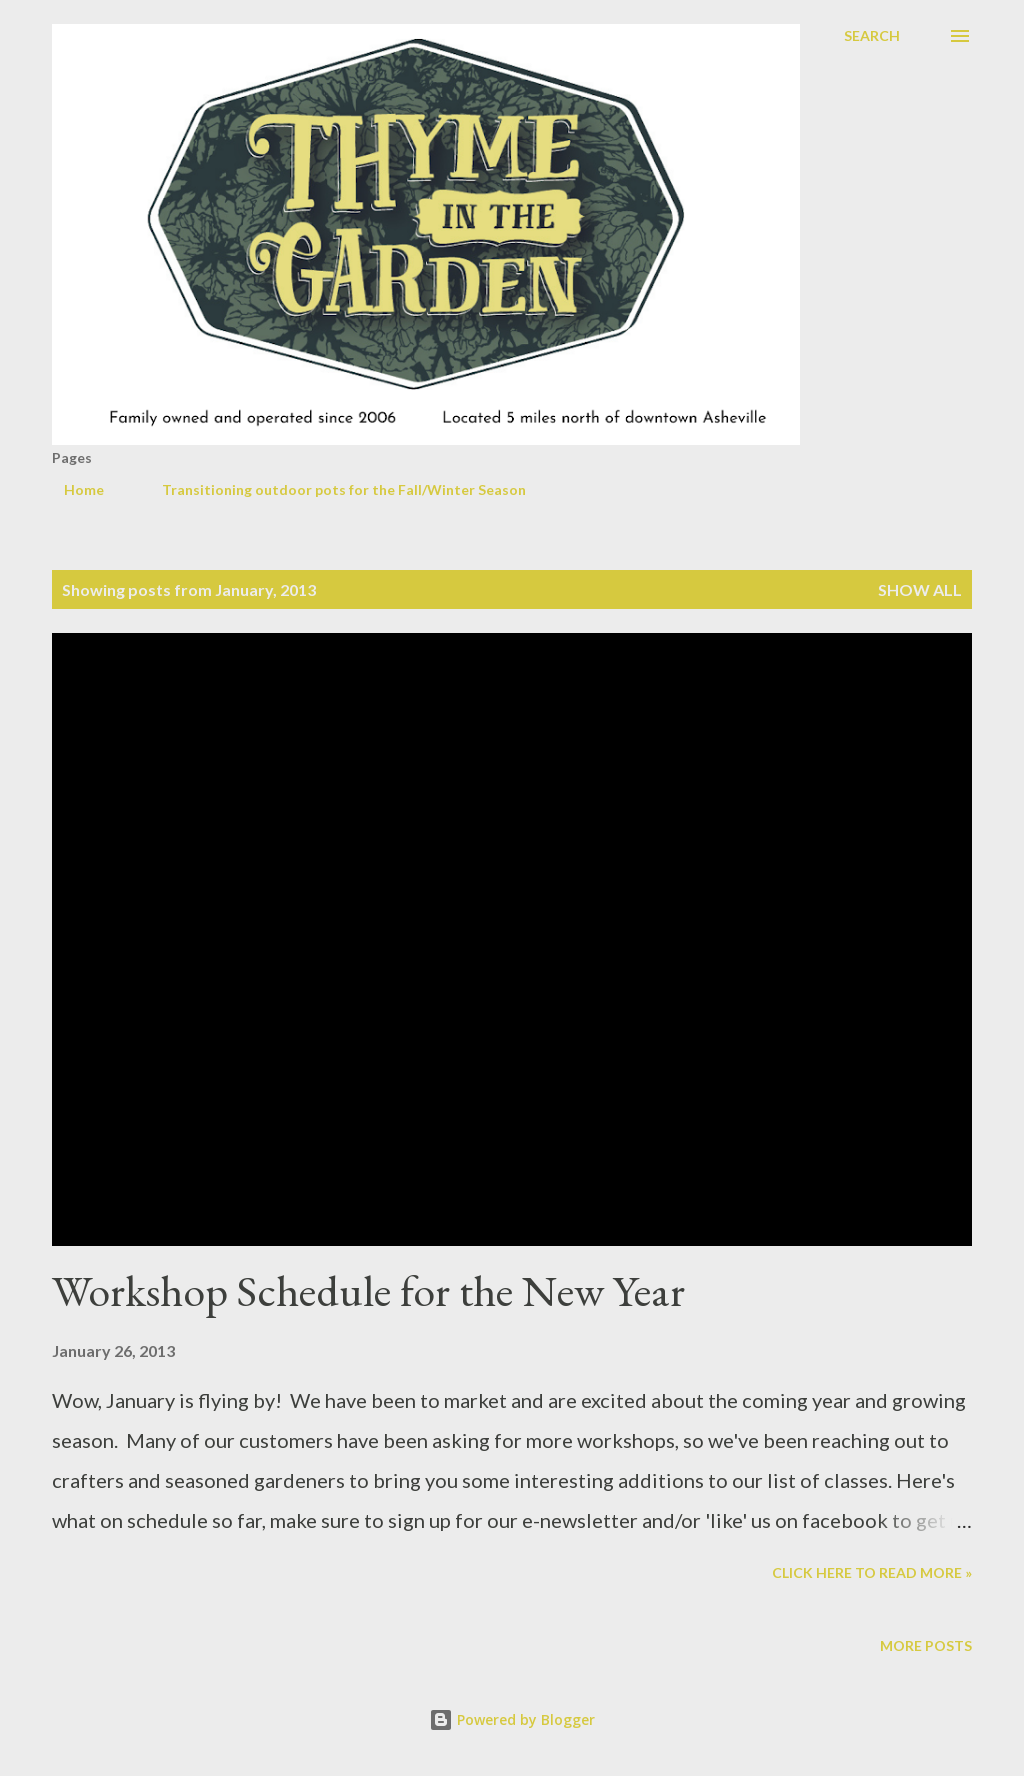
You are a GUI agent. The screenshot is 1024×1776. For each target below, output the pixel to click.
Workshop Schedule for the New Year (368, 1290)
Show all (920, 589)
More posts (926, 1645)
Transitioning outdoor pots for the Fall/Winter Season (332, 489)
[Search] (872, 36)
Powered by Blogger (512, 1719)
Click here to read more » (872, 1572)
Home (72, 489)
